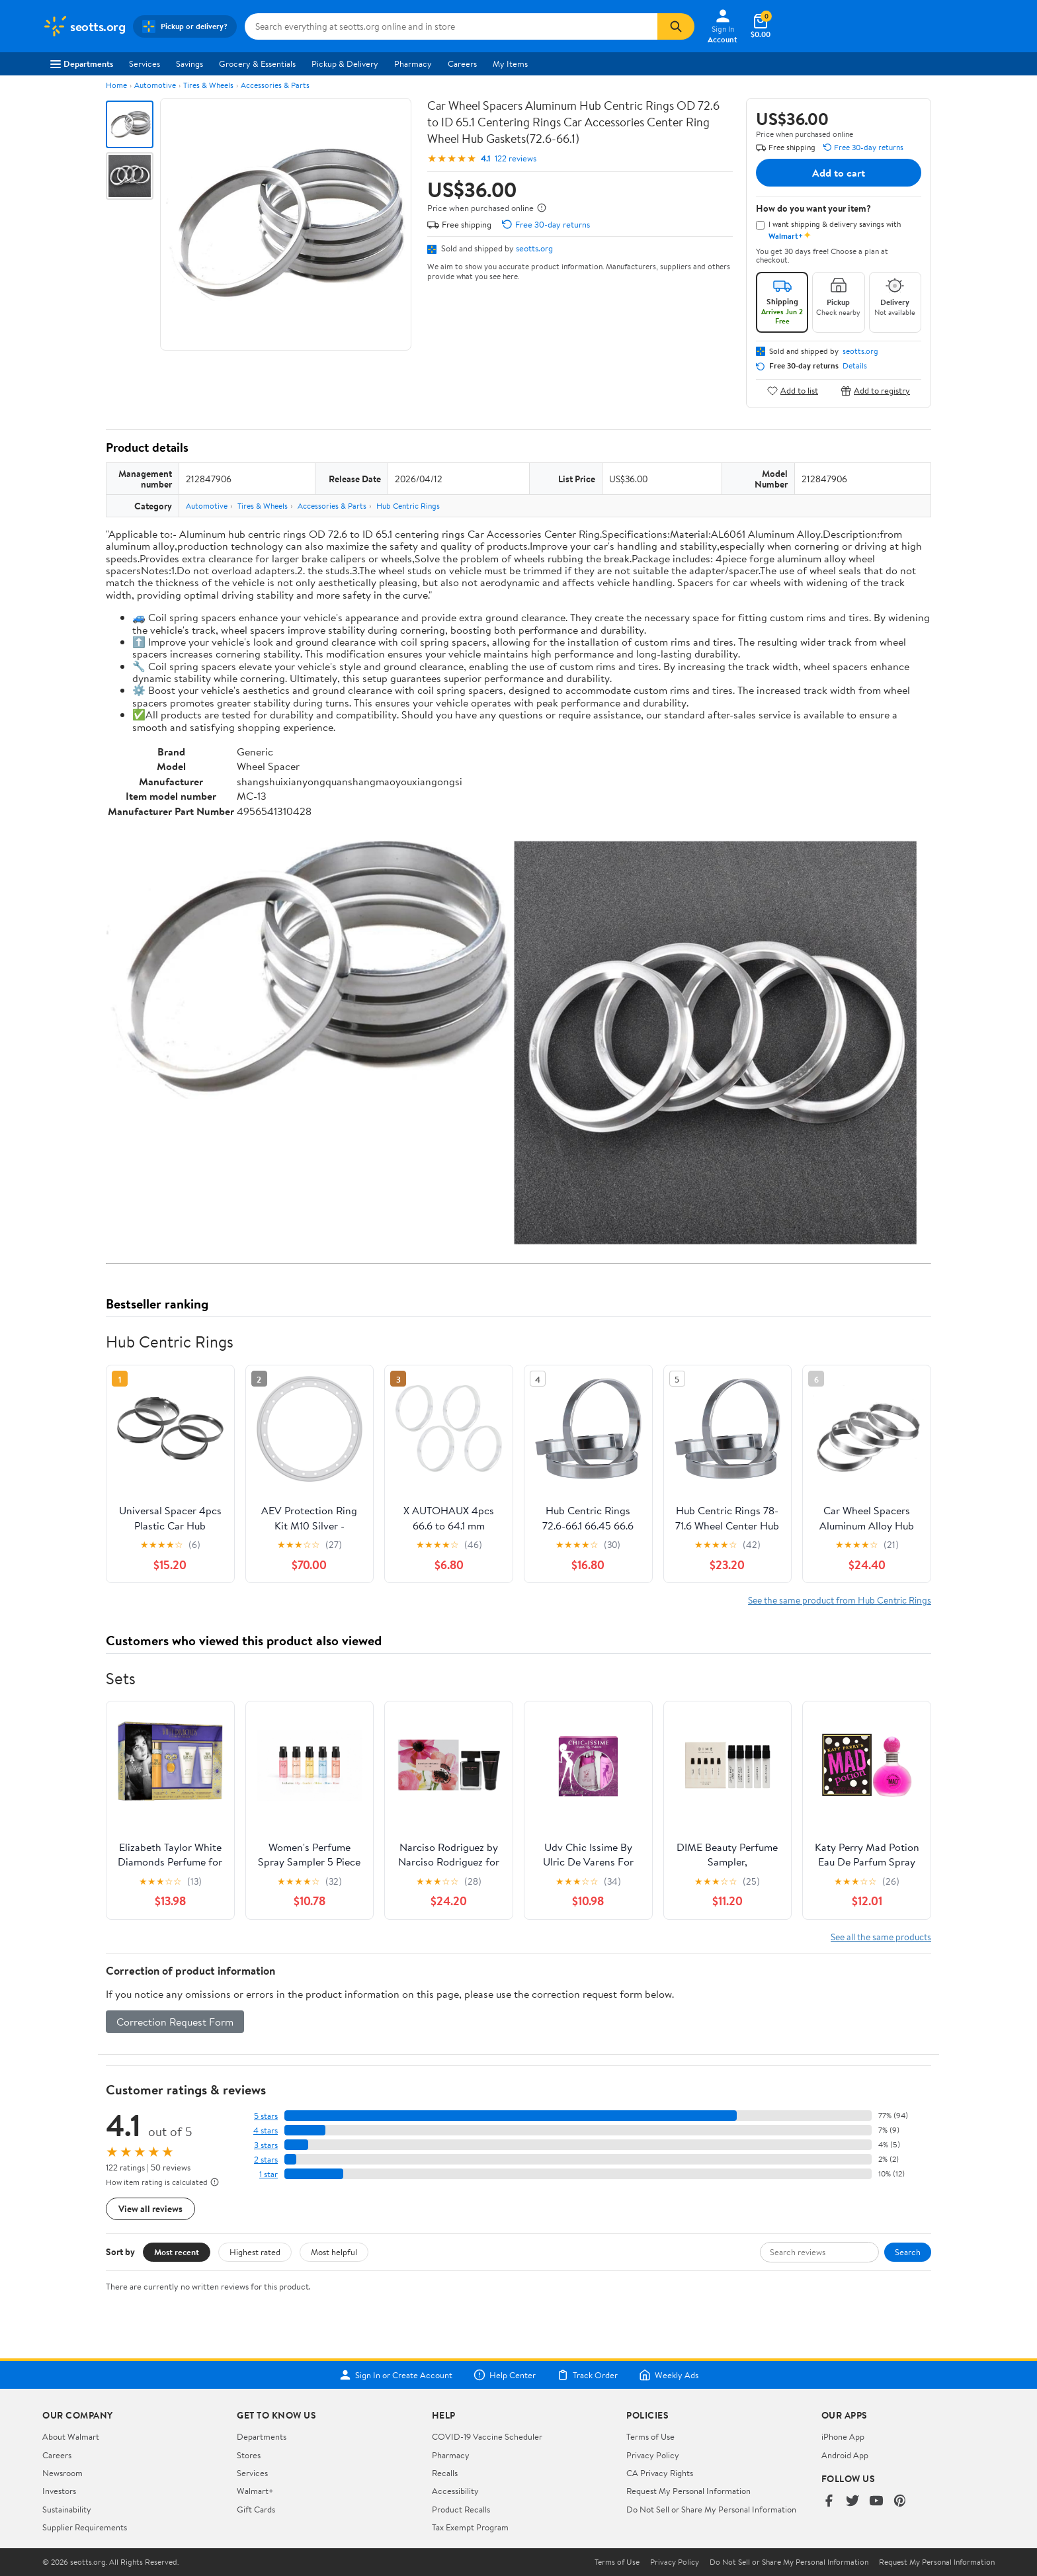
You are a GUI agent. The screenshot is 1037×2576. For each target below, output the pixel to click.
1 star (268, 2174)
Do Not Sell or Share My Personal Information (711, 2509)
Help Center (505, 2375)
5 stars (266, 2116)
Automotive (155, 85)
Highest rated (254, 2252)
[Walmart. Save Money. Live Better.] (83, 26)
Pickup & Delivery (344, 63)
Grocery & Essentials (257, 63)
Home (116, 85)
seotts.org (534, 248)
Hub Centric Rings (408, 505)
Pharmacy (413, 63)
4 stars (265, 2130)
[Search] (675, 26)
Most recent (176, 2252)
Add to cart (838, 172)
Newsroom (62, 2473)
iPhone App (842, 2436)
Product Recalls (461, 2509)
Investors (59, 2491)
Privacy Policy (652, 2455)
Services (144, 63)
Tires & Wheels (208, 85)
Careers (462, 63)
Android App (844, 2455)
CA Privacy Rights (659, 2473)
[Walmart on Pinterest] (900, 2501)
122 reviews (515, 158)
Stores (249, 2455)
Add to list (792, 390)
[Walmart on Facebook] (828, 2501)
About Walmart (70, 2436)
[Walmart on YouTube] (876, 2501)
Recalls (445, 2473)
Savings (189, 63)
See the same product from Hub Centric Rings (839, 1600)
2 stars (266, 2160)
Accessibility (455, 2491)
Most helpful (334, 2252)
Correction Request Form (174, 2021)
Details (855, 365)
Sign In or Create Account (395, 2375)
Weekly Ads (668, 2375)
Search (908, 2252)
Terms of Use (650, 2436)
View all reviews (150, 2208)
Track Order (587, 2375)
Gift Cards (256, 2509)
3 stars (266, 2145)
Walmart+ (255, 2491)
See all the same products (881, 1936)
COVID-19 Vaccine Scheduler (487, 2436)
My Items (510, 63)
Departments (81, 63)
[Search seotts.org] (451, 26)
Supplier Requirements (84, 2527)
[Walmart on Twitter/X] (852, 2501)
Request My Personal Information (688, 2491)
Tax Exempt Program (470, 2527)
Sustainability (66, 2509)
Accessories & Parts (275, 85)
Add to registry (875, 390)
